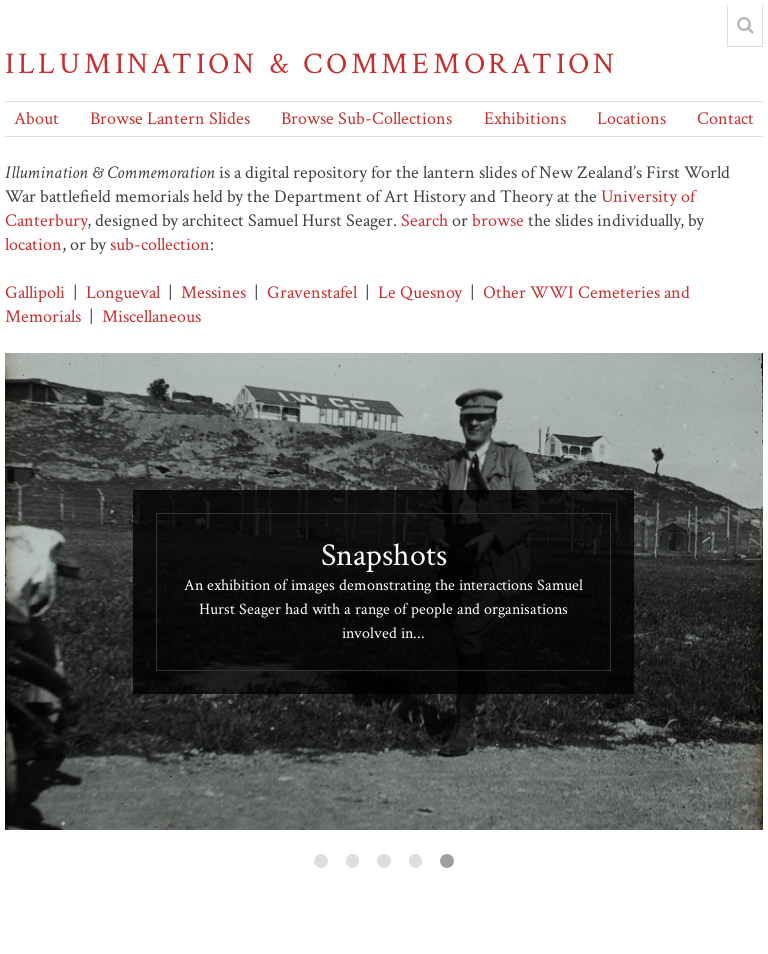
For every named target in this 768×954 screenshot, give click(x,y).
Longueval (123, 292)
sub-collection (160, 244)
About (36, 118)
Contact (725, 118)
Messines (213, 292)
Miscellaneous (151, 316)
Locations (631, 118)
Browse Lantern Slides (170, 118)
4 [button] (416, 861)
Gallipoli (35, 292)
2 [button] (353, 861)
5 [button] (447, 861)
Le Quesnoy (420, 292)
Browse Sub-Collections (366, 118)
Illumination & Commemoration (311, 65)
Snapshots (384, 555)
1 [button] (321, 861)
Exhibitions (525, 118)
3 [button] (384, 861)
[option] (384, 591)
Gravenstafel (312, 292)
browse (498, 220)
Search (424, 220)
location (33, 244)
